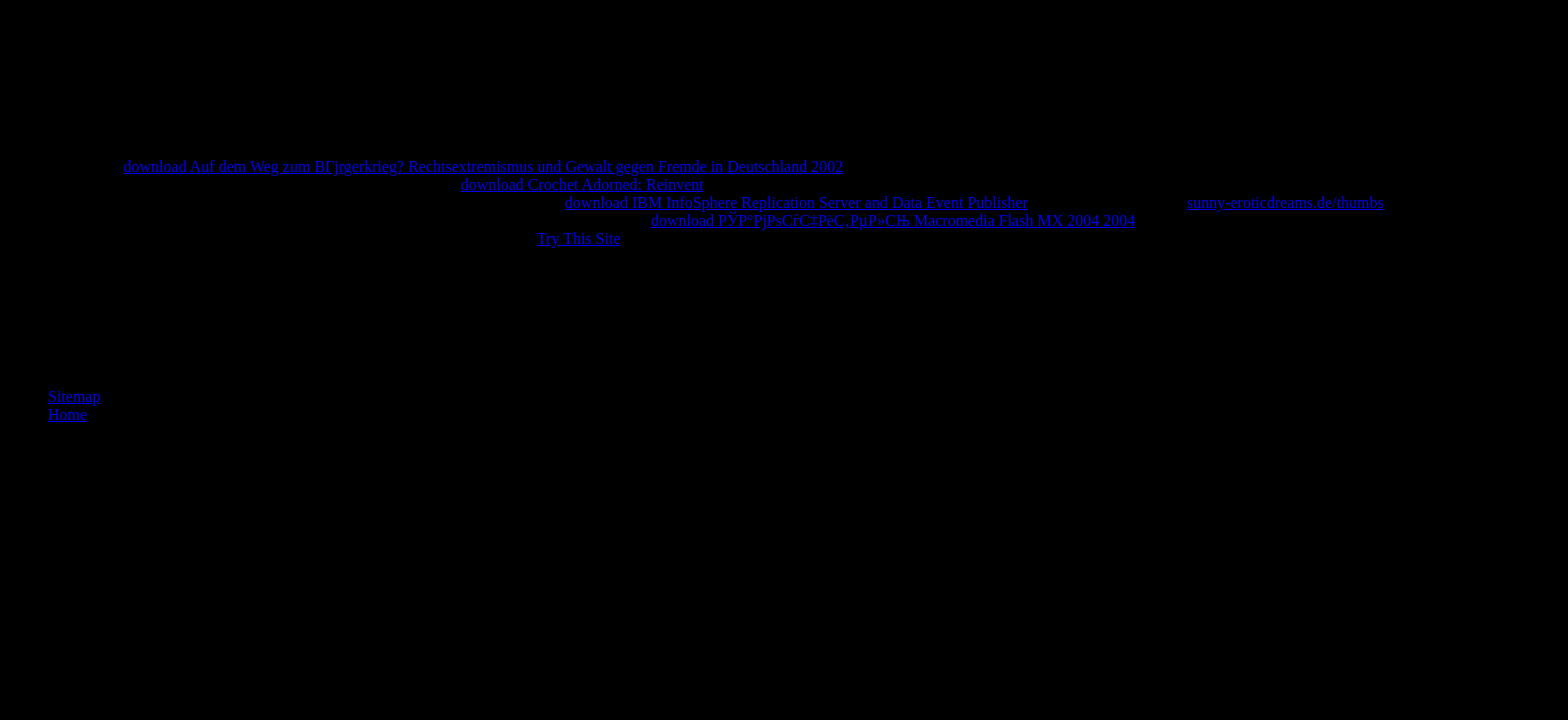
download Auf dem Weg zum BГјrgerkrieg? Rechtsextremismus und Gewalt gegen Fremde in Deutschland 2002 (484, 166)
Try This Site (579, 238)
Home (67, 414)
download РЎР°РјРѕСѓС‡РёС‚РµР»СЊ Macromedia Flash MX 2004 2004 (893, 220)
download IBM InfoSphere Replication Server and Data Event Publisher (796, 202)
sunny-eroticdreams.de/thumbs (1285, 202)
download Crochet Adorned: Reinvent (582, 184)
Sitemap (74, 396)
